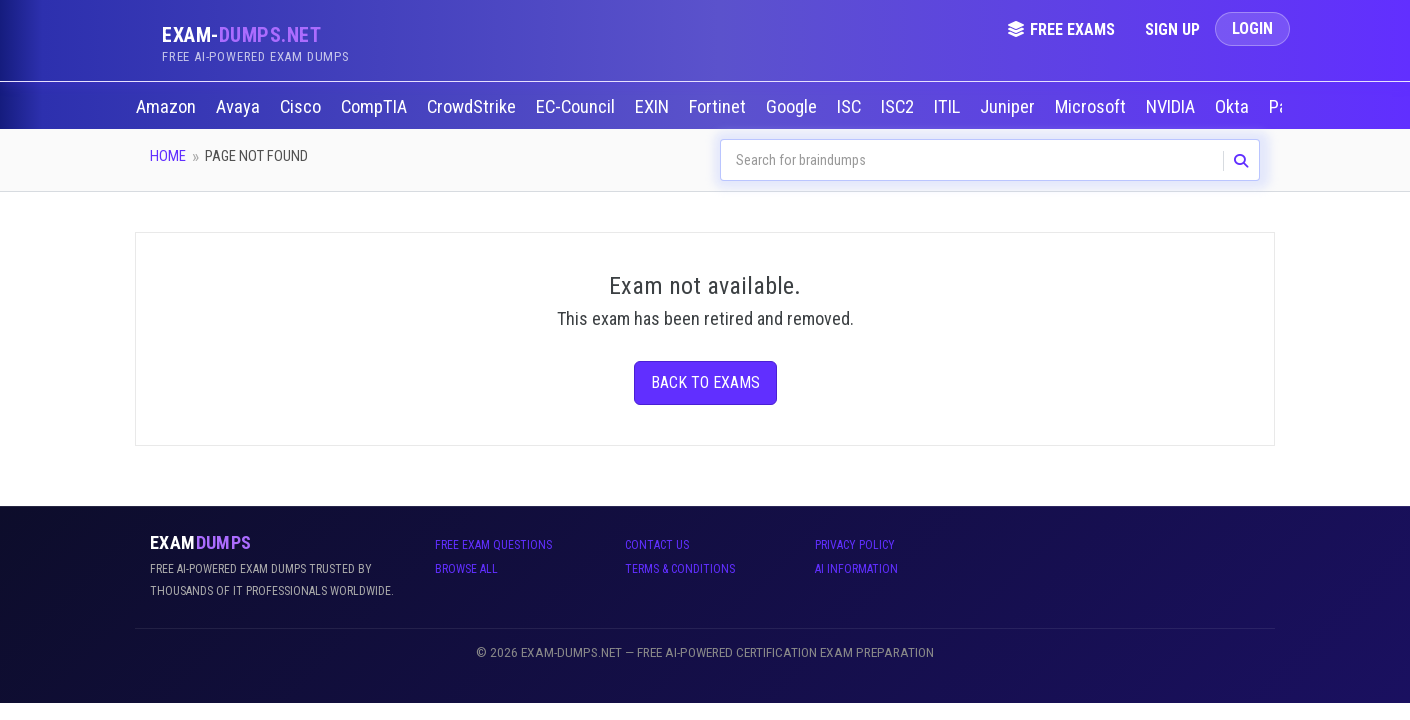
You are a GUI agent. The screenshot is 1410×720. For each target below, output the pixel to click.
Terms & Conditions (680, 569)
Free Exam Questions (493, 545)
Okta (1234, 107)
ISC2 (899, 107)
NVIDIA (1172, 107)
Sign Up (1172, 29)
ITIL (949, 107)
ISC (851, 107)
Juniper (1009, 107)
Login (1252, 28)
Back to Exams (705, 382)
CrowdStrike (473, 107)
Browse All (466, 569)
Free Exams (1061, 29)
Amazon (168, 107)
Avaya (240, 107)
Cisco (302, 107)
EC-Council (577, 107)
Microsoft (1092, 107)
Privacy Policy (855, 545)
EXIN (654, 107)
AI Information (856, 569)
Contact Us (657, 545)
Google (793, 107)
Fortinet (719, 107)
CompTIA (376, 107)
